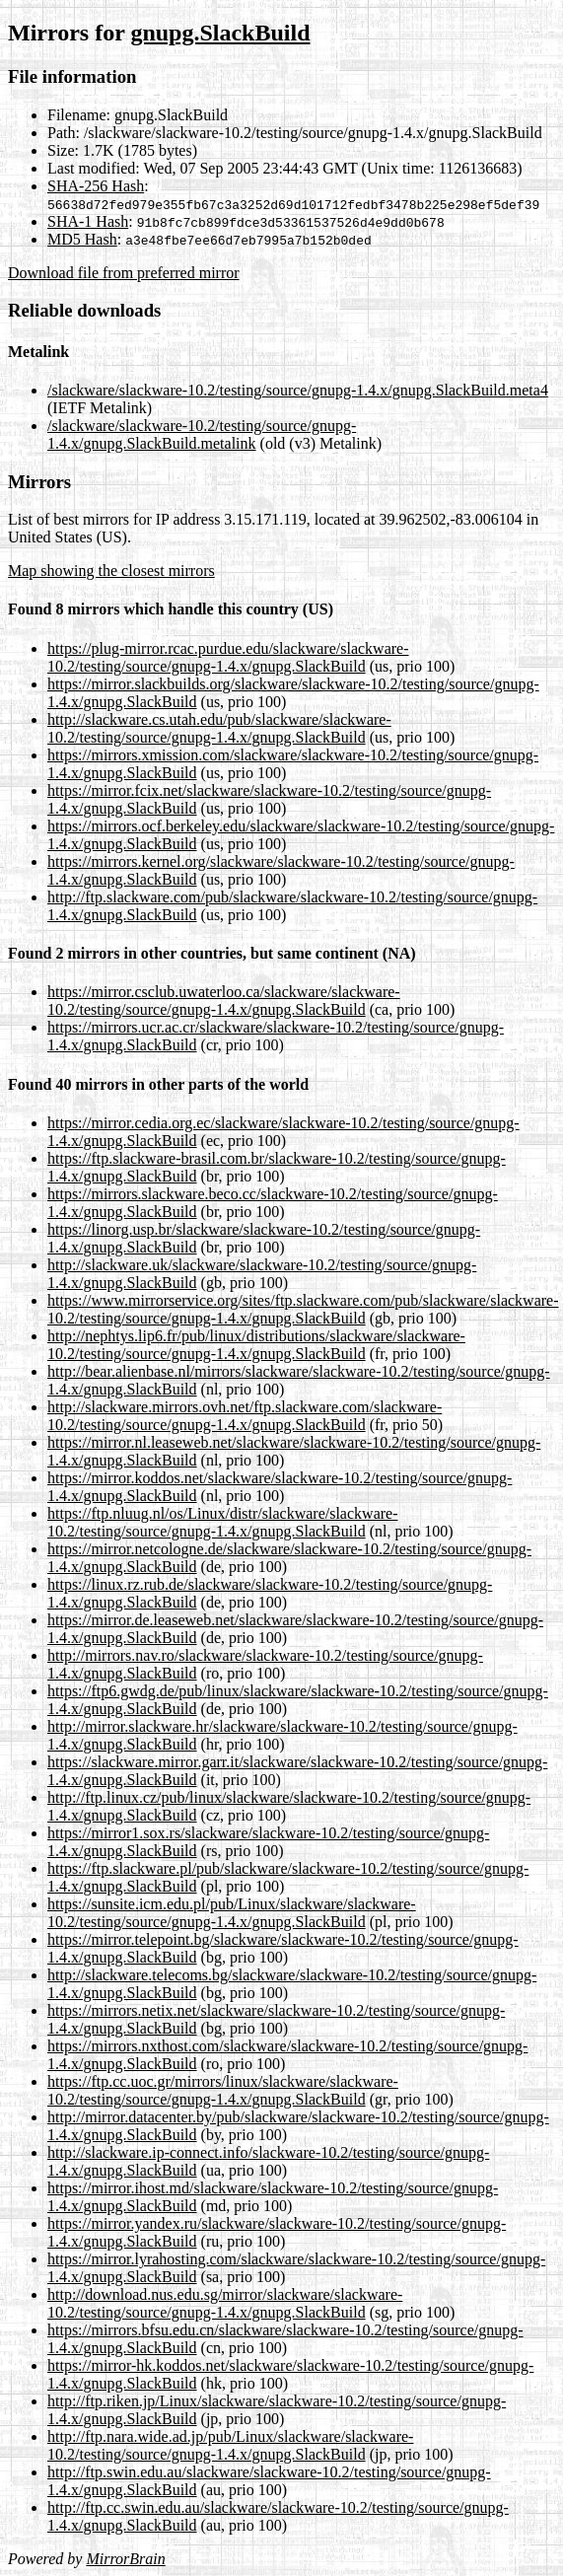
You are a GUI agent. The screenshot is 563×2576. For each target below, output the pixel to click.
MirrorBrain (125, 2558)
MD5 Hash (82, 239)
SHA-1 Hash (87, 221)
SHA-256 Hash (95, 186)
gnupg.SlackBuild (220, 32)
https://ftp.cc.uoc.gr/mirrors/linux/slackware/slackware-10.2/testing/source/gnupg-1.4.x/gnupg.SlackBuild (222, 2090)
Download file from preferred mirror (124, 272)
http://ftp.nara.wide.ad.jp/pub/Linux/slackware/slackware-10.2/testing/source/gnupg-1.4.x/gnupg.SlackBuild (230, 2445)
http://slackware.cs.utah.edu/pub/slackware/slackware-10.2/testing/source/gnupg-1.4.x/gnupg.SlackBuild (219, 728)
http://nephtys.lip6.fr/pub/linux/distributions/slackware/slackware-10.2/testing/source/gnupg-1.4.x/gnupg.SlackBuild (256, 1344)
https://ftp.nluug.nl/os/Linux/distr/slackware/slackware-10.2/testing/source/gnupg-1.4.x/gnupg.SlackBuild (222, 1522)
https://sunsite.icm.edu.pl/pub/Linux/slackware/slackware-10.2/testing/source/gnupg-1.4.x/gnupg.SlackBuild (231, 1913)
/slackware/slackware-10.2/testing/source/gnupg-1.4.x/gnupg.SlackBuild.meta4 (297, 390)
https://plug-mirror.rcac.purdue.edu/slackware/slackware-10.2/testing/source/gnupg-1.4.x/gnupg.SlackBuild (228, 657)
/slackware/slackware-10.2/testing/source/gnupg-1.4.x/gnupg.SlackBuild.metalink (201, 434)
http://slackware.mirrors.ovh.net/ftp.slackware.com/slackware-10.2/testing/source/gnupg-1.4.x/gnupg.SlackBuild (244, 1415)
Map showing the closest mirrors (111, 570)
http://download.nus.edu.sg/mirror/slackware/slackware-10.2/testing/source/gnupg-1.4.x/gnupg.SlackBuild (224, 2303)
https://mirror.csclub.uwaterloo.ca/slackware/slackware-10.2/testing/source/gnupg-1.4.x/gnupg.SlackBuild (223, 1000)
